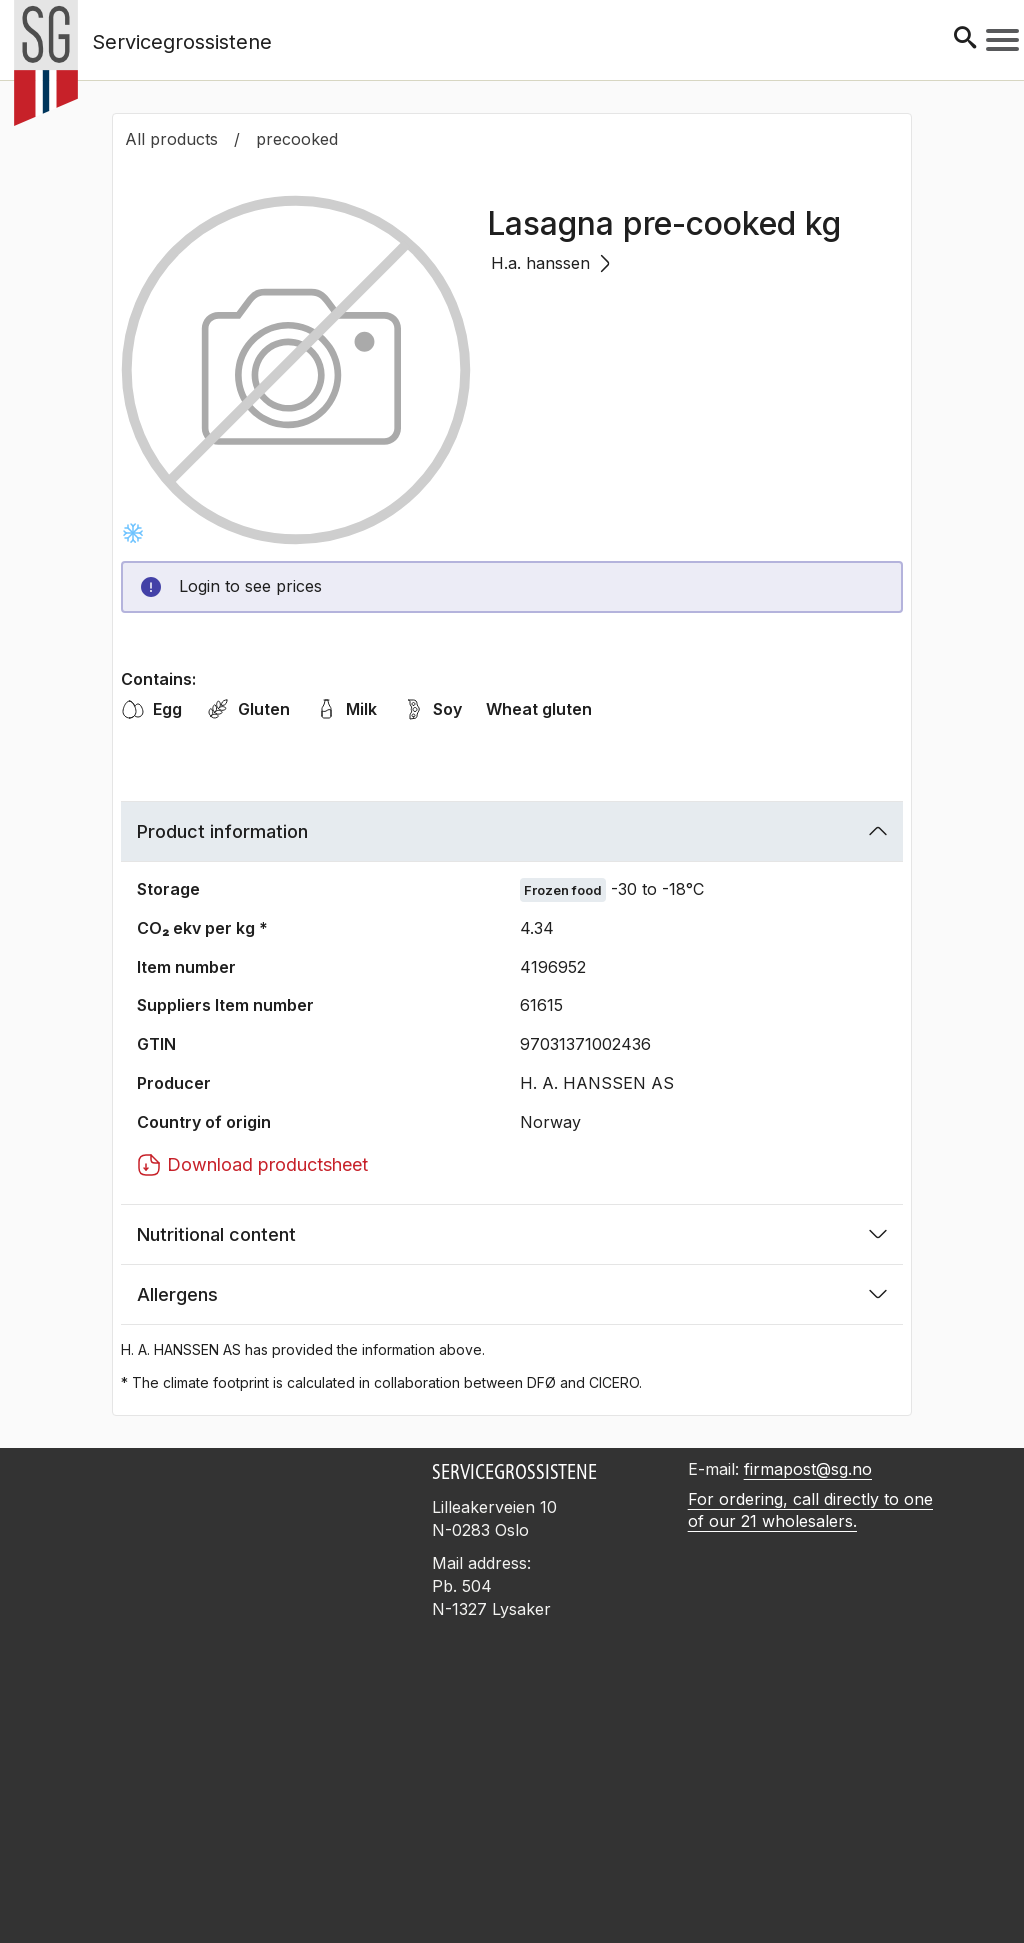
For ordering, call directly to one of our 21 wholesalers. (810, 1510)
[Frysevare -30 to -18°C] (133, 533)
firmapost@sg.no (808, 1469)
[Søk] (965, 39)
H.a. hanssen (550, 263)
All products (171, 139)
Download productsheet (252, 1165)
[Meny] (1002, 40)
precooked (297, 139)
